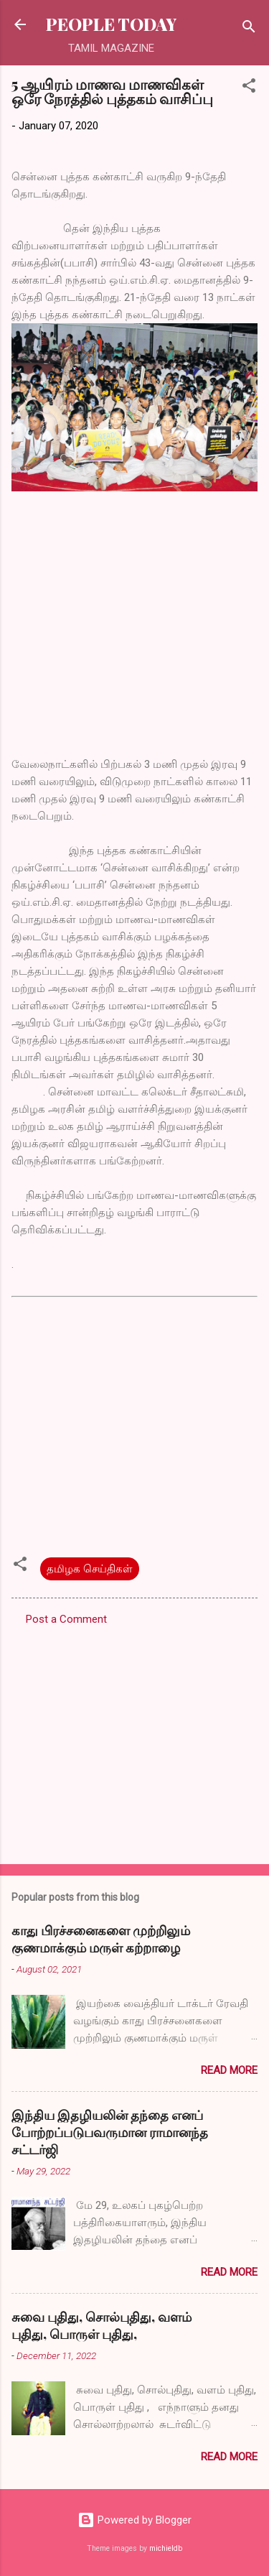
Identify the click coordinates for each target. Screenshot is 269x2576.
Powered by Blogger (134, 2520)
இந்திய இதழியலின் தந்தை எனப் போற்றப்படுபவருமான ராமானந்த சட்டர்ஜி (109, 2132)
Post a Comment (66, 1619)
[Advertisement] (134, 1740)
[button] (249, 88)
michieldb (165, 2548)
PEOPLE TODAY (111, 24)
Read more (229, 2070)
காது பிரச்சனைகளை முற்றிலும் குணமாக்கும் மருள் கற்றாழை (100, 1939)
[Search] (249, 29)
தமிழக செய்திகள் (90, 1568)
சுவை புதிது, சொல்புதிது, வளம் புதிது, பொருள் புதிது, (101, 2325)
